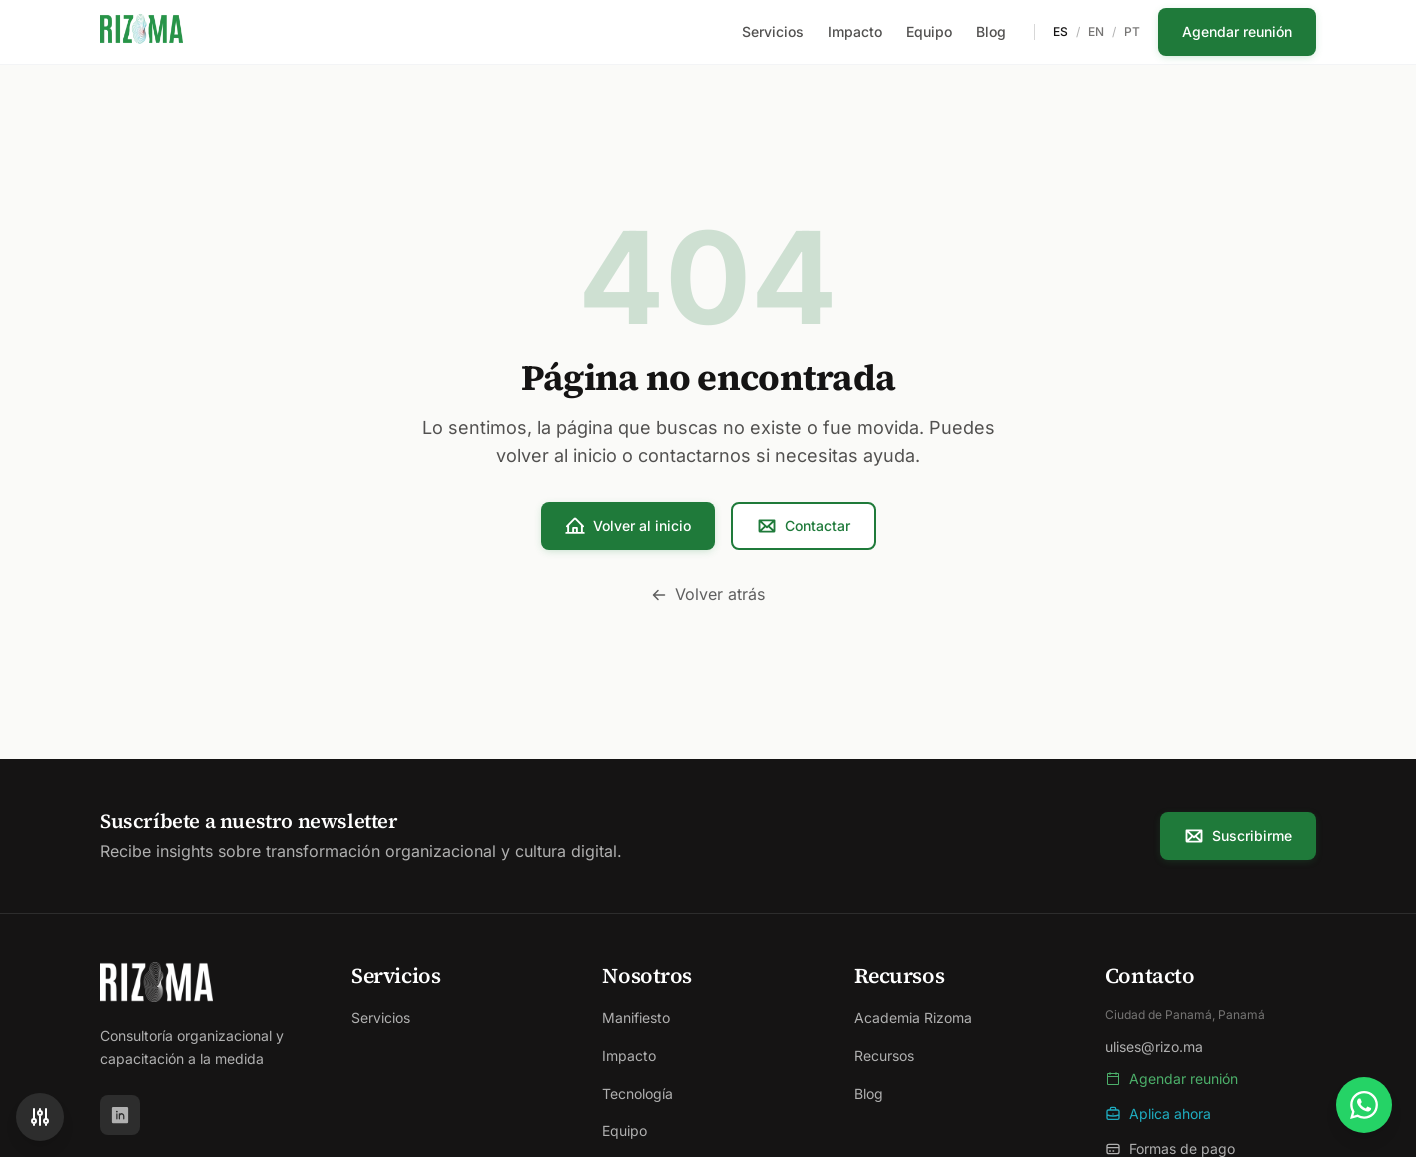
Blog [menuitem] (991, 31)
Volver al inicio (628, 526)
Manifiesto (636, 1017)
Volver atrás (708, 594)
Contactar (803, 526)
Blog (868, 1093)
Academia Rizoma (913, 1017)
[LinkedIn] (120, 1115)
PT (1132, 31)
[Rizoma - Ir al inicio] (141, 32)
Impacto (629, 1055)
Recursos (884, 1055)
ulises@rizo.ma (1154, 1046)
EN (1096, 31)
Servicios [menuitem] (773, 31)
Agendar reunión (1237, 31)
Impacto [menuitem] (855, 31)
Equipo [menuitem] (929, 31)
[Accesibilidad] (40, 1117)
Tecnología (637, 1093)
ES (1060, 31)
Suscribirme (1238, 836)
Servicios (380, 1017)
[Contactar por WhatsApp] (1364, 1105)
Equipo (624, 1130)
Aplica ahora (1158, 1113)
